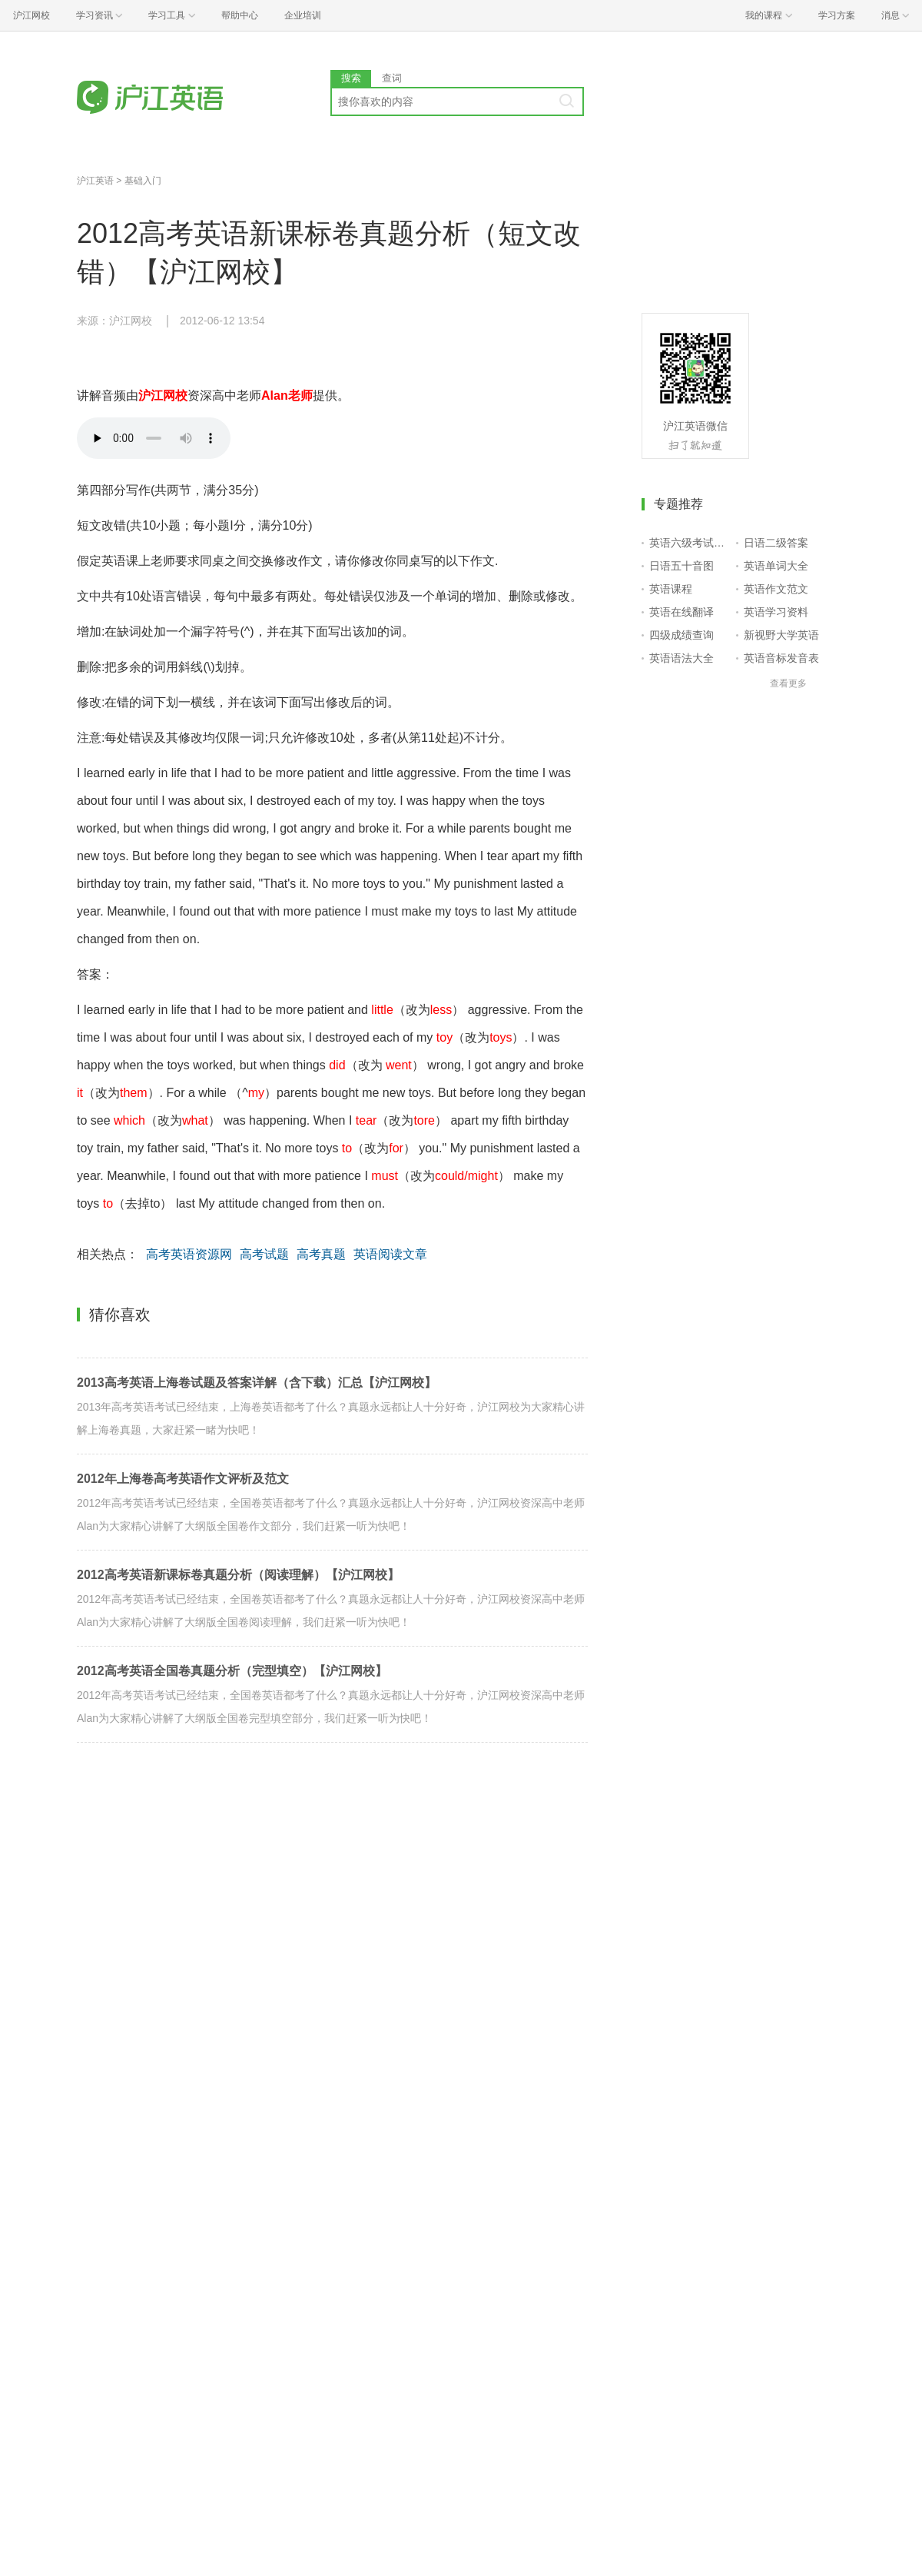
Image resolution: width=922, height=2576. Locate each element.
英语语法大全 (681, 658)
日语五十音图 (681, 566)
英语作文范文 (776, 589)
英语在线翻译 (681, 612)
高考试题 (264, 1254)
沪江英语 (95, 180)
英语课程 (670, 589)
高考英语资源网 (189, 1254)
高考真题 (321, 1254)
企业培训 (302, 15)
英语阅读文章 (390, 1254)
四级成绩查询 (681, 635)
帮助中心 (239, 15)
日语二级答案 (776, 543)
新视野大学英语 (781, 635)
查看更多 (788, 683)
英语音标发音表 (781, 658)
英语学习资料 (776, 612)
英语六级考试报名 (689, 543)
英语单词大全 (776, 566)
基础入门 (142, 180)
